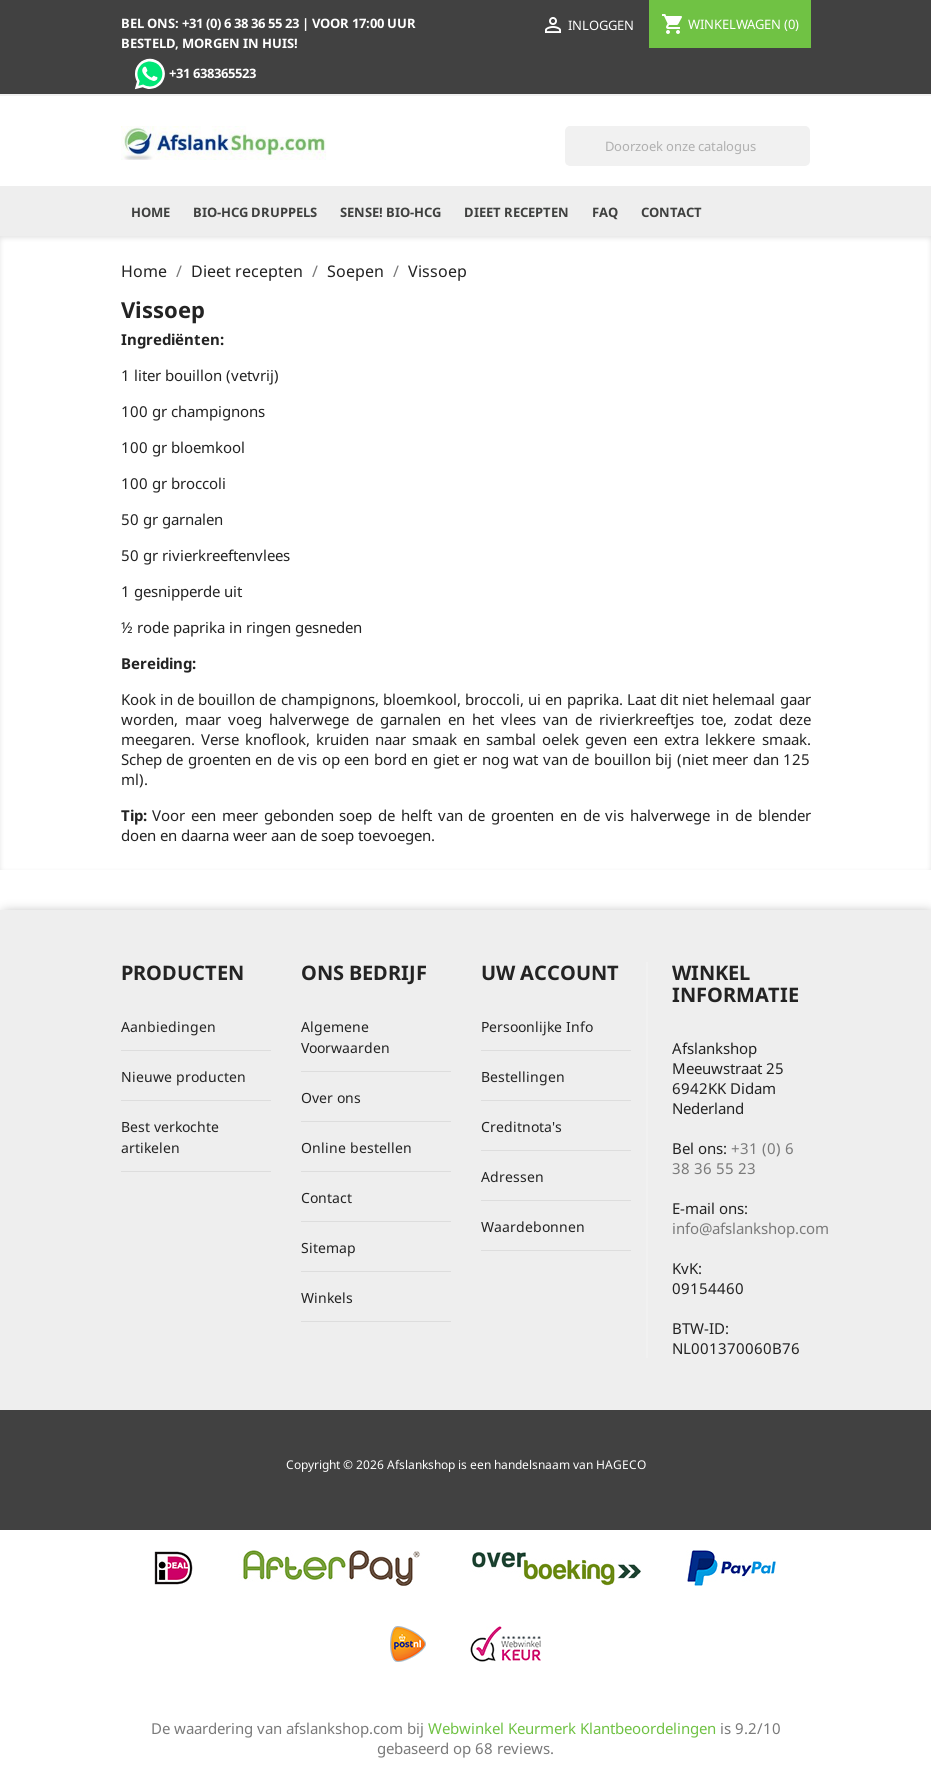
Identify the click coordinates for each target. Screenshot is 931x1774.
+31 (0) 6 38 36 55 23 (733, 1158)
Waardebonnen (533, 1226)
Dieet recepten (516, 212)
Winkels (327, 1297)
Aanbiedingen (168, 1026)
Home (150, 212)
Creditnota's (521, 1126)
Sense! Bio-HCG (390, 212)
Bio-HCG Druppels (255, 212)
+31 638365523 (195, 73)
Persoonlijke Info (537, 1026)
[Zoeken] (687, 146)
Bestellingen (523, 1076)
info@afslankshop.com (750, 1228)
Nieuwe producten (183, 1076)
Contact (671, 212)
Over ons (331, 1097)
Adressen (512, 1176)
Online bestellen (356, 1147)
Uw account (550, 972)
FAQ (605, 212)
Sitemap (328, 1247)
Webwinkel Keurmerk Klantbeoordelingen (572, 1728)
